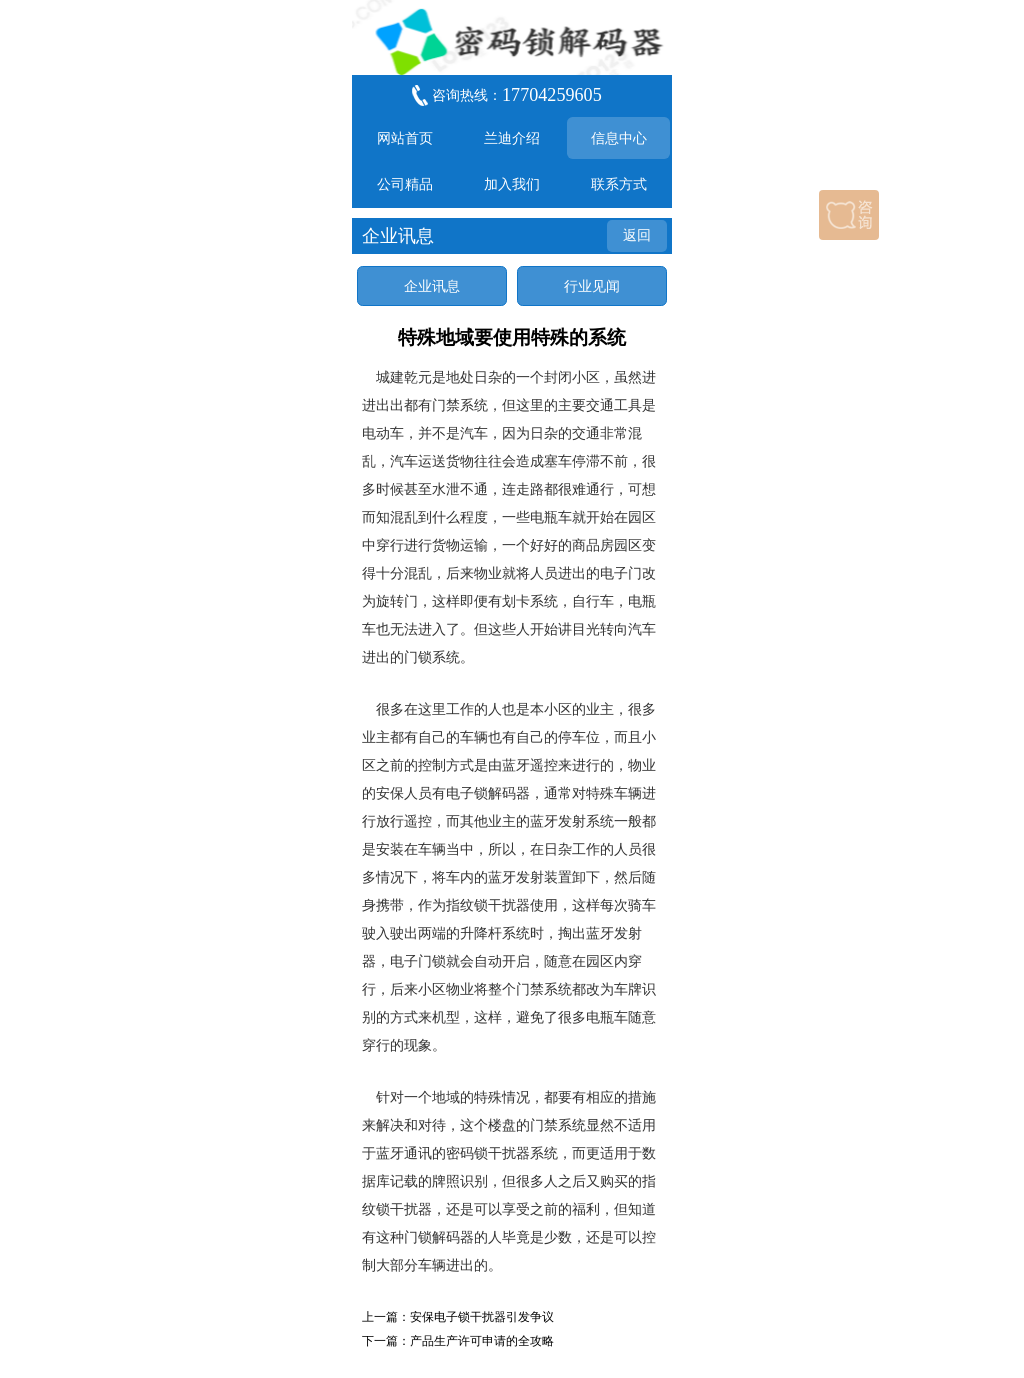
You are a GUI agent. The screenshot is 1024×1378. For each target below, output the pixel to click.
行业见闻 (592, 286)
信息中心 (619, 138)
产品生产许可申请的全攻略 (482, 1341)
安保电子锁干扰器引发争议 (482, 1317)
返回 (637, 235)
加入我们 (512, 184)
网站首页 (405, 138)
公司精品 (405, 184)
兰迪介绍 (512, 138)
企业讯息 (432, 286)
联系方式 (619, 184)
